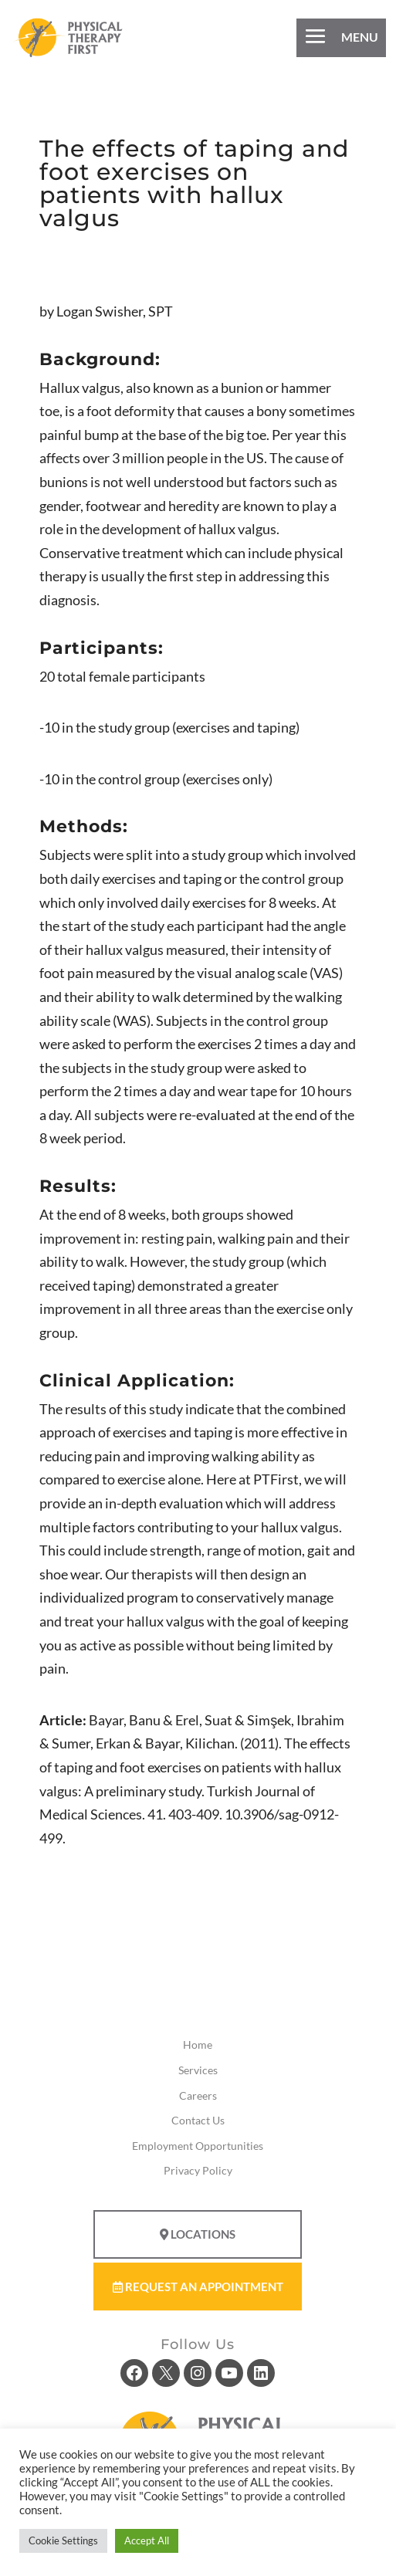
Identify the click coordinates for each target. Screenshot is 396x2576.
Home (197, 2044)
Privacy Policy (198, 2170)
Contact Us (198, 2120)
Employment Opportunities (197, 2145)
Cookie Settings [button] (63, 2540)
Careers (198, 2095)
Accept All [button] (146, 2540)
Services (198, 2070)
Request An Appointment (198, 2286)
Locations (197, 2234)
